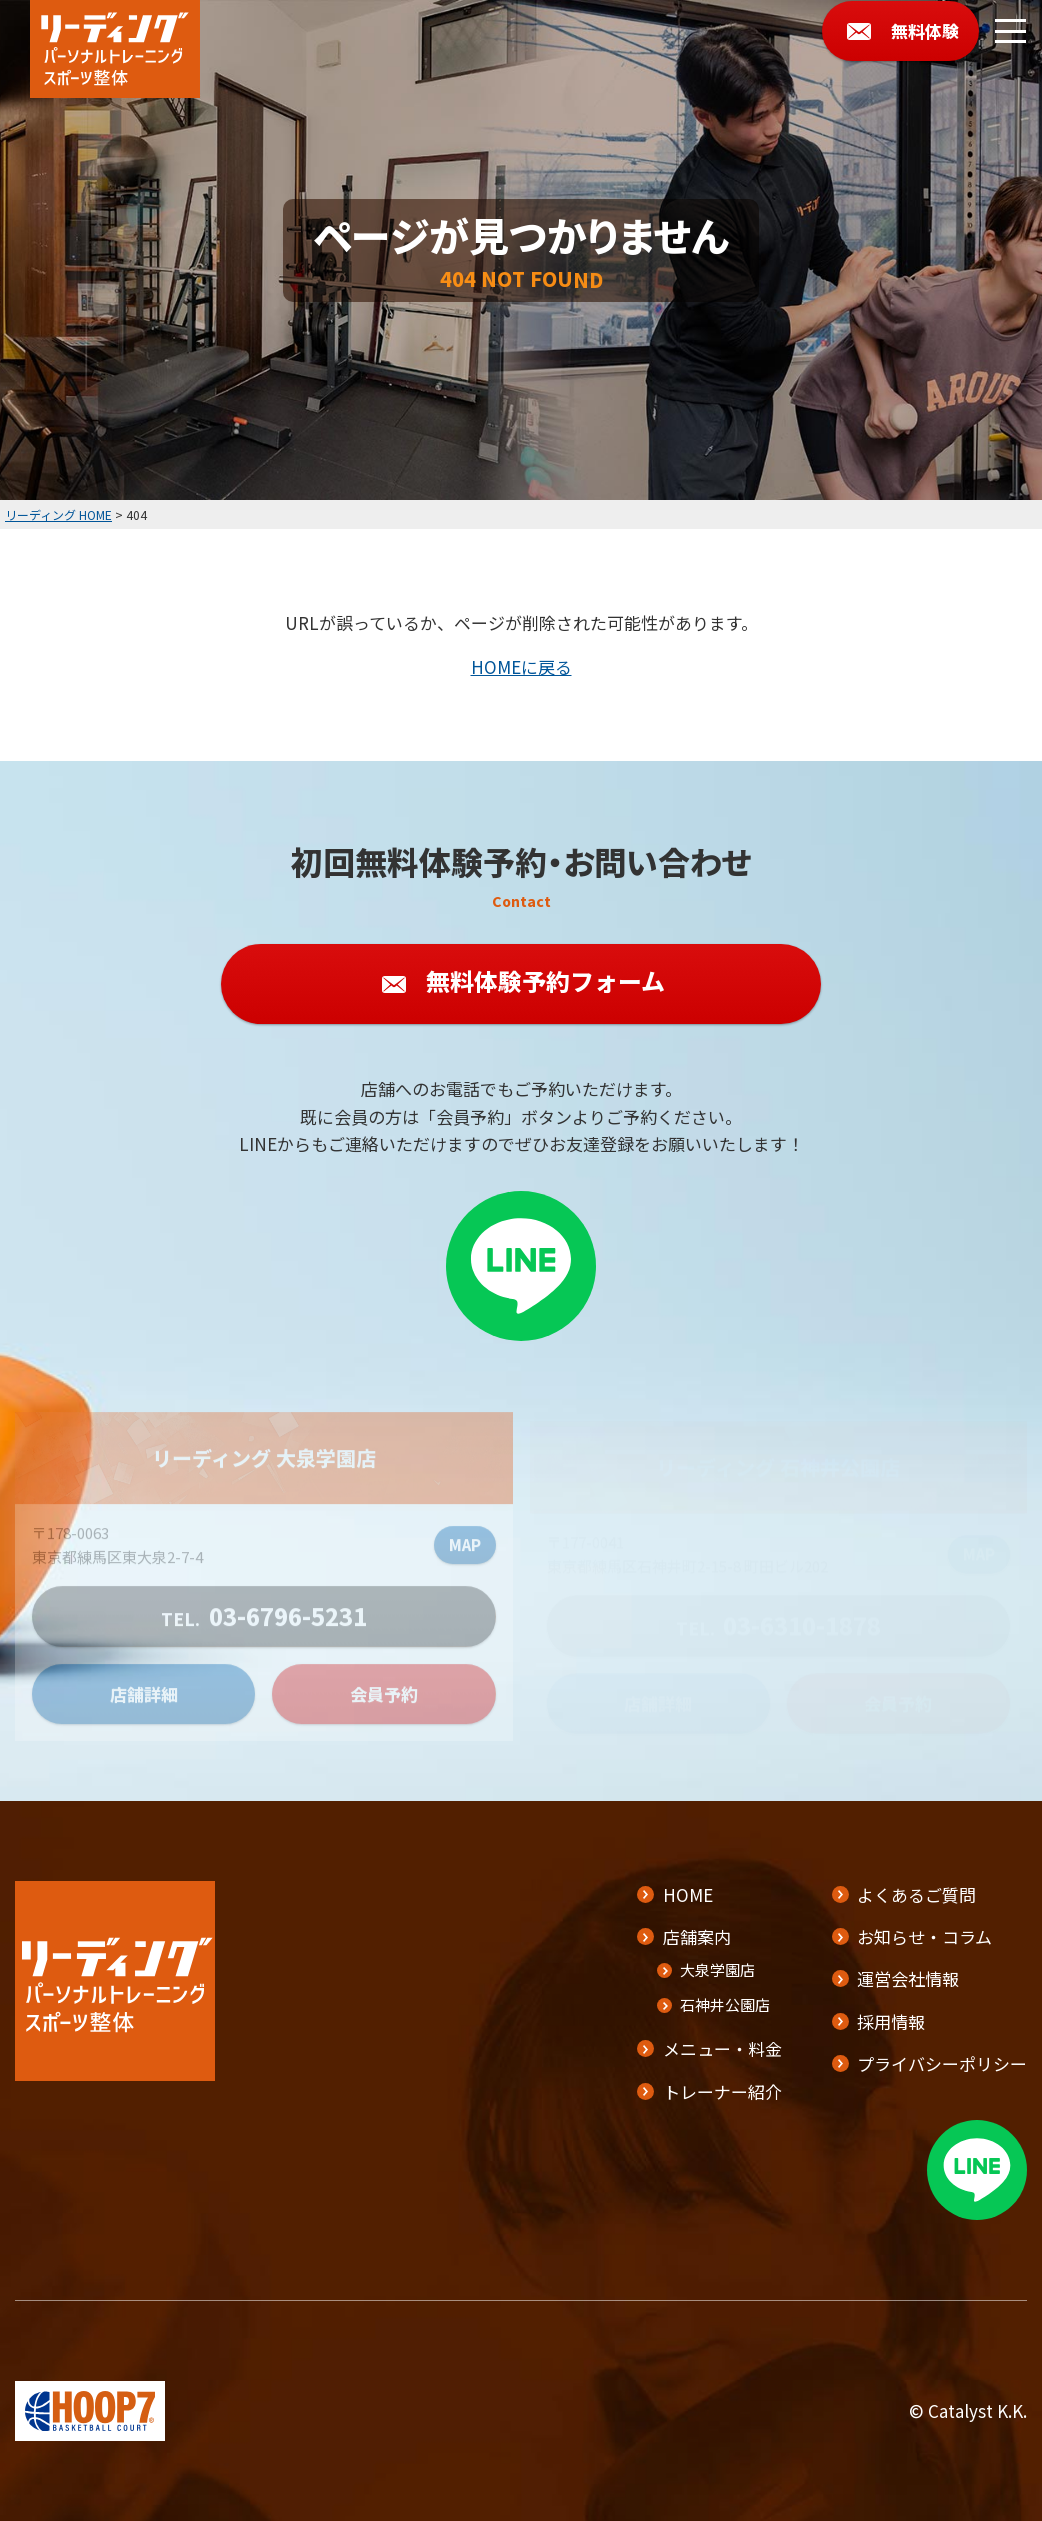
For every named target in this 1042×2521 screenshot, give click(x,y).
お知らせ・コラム (924, 1936)
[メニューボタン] (1010, 31)
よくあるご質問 (916, 1894)
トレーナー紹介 (722, 2091)
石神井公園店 (725, 2004)
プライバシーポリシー (942, 2063)
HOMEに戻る (521, 666)
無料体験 (925, 30)
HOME (688, 1894)
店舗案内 (697, 1936)
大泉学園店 (717, 1969)
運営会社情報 (908, 1978)
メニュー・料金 (722, 2048)
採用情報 (891, 2021)
